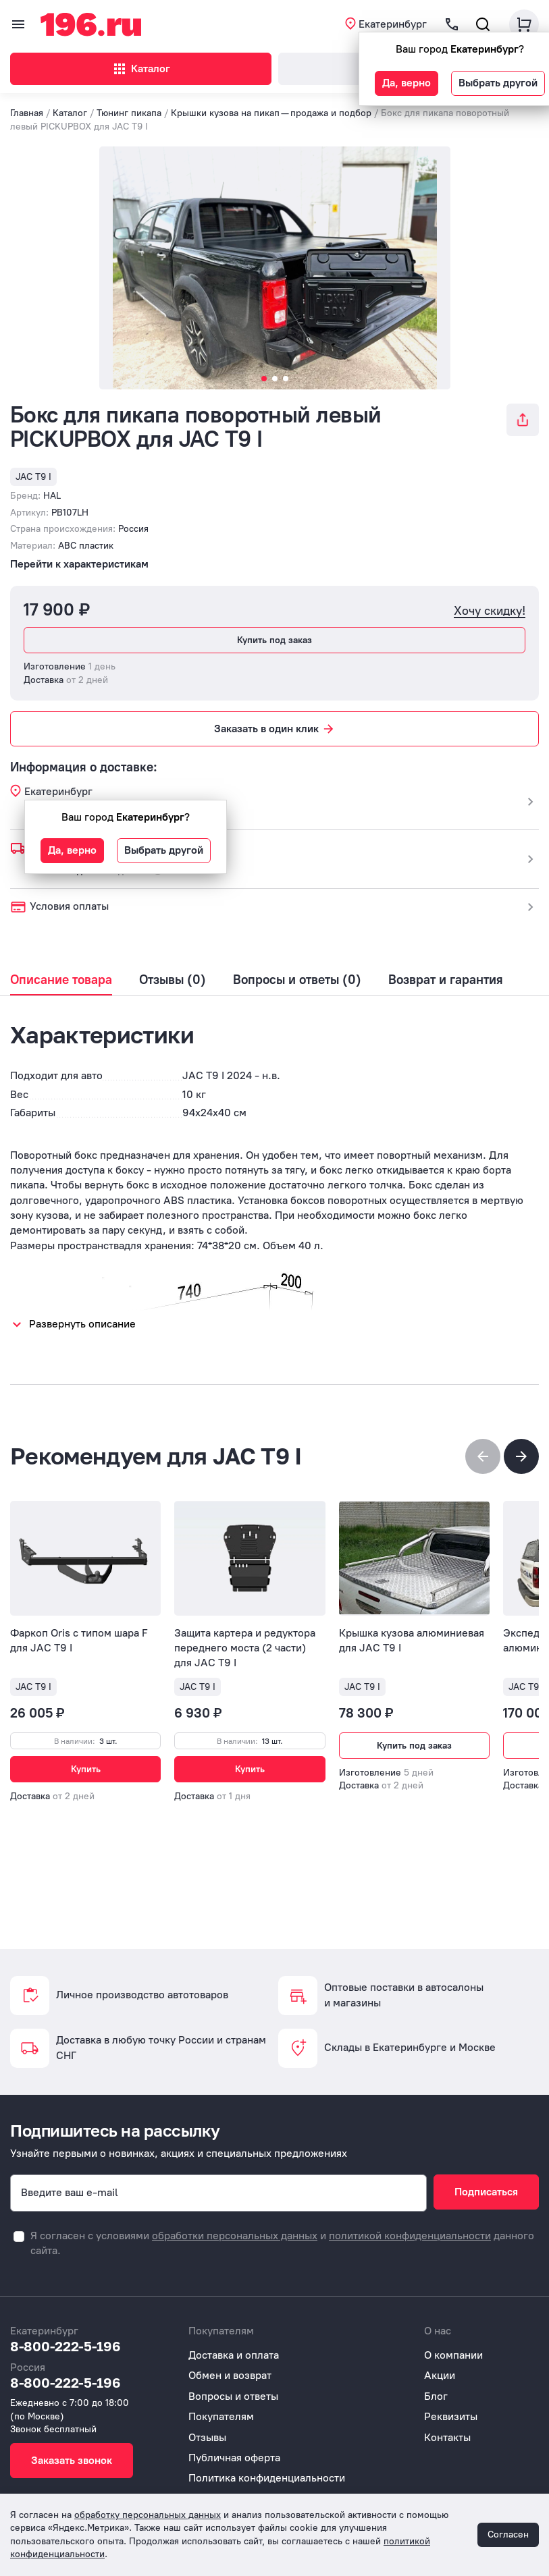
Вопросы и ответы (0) (297, 979)
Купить (86, 1769)
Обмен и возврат (229, 2375)
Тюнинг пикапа (129, 113)
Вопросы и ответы (233, 2396)
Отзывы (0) (172, 979)
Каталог (140, 69)
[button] (521, 1456)
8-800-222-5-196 (65, 2345)
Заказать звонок (71, 2460)
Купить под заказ (274, 640)
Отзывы (207, 2437)
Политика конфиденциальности (266, 2477)
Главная (26, 113)
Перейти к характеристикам (79, 563)
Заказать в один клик (275, 729)
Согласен (508, 2534)
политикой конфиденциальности (410, 2235)
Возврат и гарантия (445, 979)
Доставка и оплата (233, 2355)
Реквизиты (450, 2416)
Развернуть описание (82, 1323)
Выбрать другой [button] (498, 82)
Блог (436, 2396)
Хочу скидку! (489, 611)
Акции (439, 2375)
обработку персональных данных (147, 2515)
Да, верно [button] (406, 82)
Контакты (447, 2437)
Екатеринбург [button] (393, 24)
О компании (453, 2355)
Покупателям (221, 2416)
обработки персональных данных (234, 2235)
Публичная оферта (234, 2457)
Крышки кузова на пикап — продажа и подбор (272, 113)
